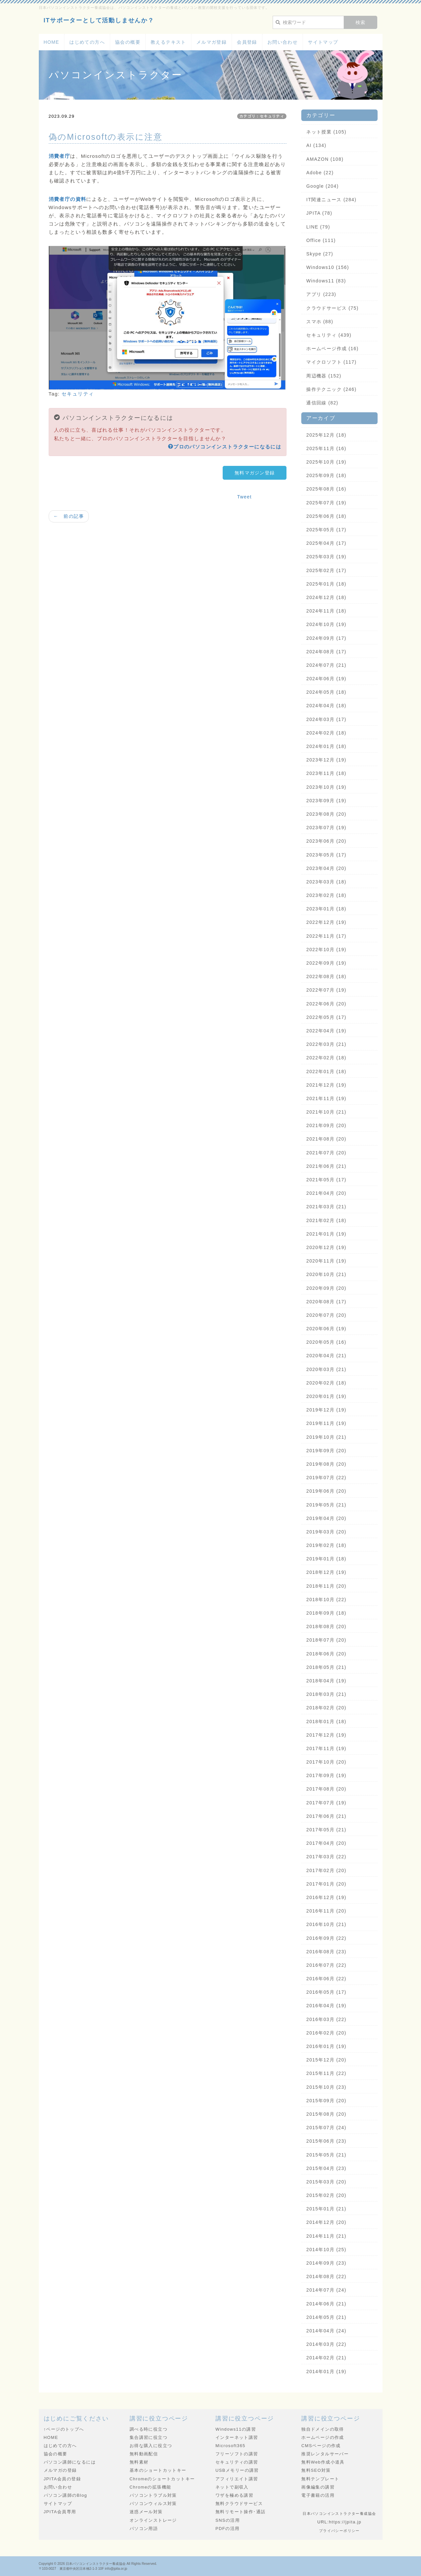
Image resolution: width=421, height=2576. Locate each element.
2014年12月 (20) (326, 2222)
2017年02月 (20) (326, 1870)
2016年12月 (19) (326, 1897)
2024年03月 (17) (326, 719)
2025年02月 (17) (326, 570)
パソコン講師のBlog (65, 2495)
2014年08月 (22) (326, 2276)
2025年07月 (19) (326, 502)
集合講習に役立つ (148, 2437)
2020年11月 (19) (326, 1261)
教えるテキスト (168, 42)
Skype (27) (319, 253)
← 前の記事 (69, 516)
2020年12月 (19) (326, 1247)
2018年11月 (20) (326, 1586)
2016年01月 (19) (326, 2046)
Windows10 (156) (327, 267)
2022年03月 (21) (326, 1044)
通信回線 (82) (322, 402)
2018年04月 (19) (326, 1680)
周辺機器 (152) (323, 375)
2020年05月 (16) (326, 1342)
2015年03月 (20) (326, 2181)
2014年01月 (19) (326, 2371)
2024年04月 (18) (326, 705)
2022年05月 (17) (326, 1017)
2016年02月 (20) (326, 2032)
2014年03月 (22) (326, 2344)
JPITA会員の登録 (62, 2478)
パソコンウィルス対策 (153, 2503)
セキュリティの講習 (236, 2462)
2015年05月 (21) (326, 2154)
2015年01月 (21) (326, 2208)
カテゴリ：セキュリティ (261, 116)
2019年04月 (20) (326, 1518)
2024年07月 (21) (326, 665)
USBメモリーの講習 (237, 2470)
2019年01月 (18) (326, 1558)
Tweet (244, 496)
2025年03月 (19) (326, 556)
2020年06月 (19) (326, 1328)
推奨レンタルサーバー (325, 2453)
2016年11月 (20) (326, 1911)
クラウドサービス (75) (332, 308)
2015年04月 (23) (326, 2168)
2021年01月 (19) (326, 1234)
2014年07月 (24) (326, 2290)
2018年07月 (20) (326, 1640)
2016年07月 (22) (326, 1965)
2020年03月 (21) (326, 1369)
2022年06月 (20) (326, 1003)
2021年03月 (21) (326, 1206)
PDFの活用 (227, 2528)
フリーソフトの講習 (236, 2453)
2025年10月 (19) (326, 462)
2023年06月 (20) (326, 841)
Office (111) (321, 240)
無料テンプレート (320, 2478)
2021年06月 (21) (326, 1166)
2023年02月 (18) (326, 895)
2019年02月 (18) (326, 1545)
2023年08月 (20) (326, 814)
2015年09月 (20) (326, 2100)
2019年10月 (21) (326, 1437)
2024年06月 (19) (326, 678)
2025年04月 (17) (326, 543)
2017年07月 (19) (326, 1802)
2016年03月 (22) (326, 2019)
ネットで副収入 (232, 2487)
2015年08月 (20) (326, 2114)
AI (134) (316, 145)
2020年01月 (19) (326, 1396)
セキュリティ (78, 394)
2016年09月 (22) (326, 1938)
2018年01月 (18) (326, 1721)
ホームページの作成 (322, 2437)
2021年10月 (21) (326, 1112)
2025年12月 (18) (326, 435)
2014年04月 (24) (326, 2330)
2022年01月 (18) (326, 1071)
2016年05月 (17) (326, 1992)
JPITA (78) (319, 213)
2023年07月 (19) (326, 827)
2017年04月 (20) (326, 1843)
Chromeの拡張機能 (150, 2487)
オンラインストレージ (153, 2520)
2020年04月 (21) (326, 1355)
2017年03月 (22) (326, 1856)
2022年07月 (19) (326, 990)
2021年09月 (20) (326, 1125)
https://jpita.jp (345, 2521)
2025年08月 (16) (326, 489)
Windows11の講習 (235, 2429)
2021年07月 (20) (326, 1152)
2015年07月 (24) (326, 2127)
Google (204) (322, 186)
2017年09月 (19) (326, 1775)
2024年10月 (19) (326, 624)
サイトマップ (323, 42)
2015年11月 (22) (326, 2073)
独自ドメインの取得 (322, 2429)
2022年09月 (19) (326, 963)
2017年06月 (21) (326, 1816)
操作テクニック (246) (331, 389)
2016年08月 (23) (326, 1951)
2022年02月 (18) (326, 1057)
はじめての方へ (87, 42)
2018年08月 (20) (326, 1626)
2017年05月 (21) (326, 1829)
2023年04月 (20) (326, 868)
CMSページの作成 (321, 2445)
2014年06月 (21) (326, 2303)
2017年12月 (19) (326, 1735)
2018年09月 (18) (326, 1613)
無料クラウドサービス (239, 2503)
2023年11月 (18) (326, 773)
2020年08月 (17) (326, 1301)
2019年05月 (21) (326, 1504)
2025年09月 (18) (326, 475)
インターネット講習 (236, 2437)
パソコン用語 (144, 2528)
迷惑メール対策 (146, 2511)
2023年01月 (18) (326, 908)
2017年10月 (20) (326, 1762)
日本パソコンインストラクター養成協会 (96, 2563)
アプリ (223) (321, 294)
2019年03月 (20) (326, 1531)
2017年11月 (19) (326, 1748)
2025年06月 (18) (326, 516)
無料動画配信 (144, 2453)
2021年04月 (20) (326, 1193)
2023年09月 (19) (326, 800)
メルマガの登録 (60, 2470)
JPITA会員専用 (60, 2511)
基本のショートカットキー (158, 2470)
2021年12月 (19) (326, 1085)
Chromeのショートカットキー (162, 2478)
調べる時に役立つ (148, 2429)
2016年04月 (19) (326, 2005)
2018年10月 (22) (326, 1599)
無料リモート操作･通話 (240, 2511)
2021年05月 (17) (326, 1179)
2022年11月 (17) (326, 936)
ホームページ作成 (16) (332, 348)
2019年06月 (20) (326, 1491)
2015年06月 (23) (326, 2141)
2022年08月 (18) (326, 976)
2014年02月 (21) (326, 2357)
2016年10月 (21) (326, 1924)
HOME (52, 42)
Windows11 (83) (326, 280)
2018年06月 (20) (326, 1653)
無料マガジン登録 (255, 472)
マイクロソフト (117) (331, 362)
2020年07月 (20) (326, 1315)
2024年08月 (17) (326, 651)
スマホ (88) (319, 321)
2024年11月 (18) (326, 611)
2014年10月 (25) (326, 2249)
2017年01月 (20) (326, 1884)
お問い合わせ (282, 42)
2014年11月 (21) (326, 2236)
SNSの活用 (227, 2520)
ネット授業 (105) (326, 131)
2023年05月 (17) (326, 854)
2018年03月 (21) (326, 1694)
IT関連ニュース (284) (331, 199)
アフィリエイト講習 (236, 2478)
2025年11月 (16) (326, 448)
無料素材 (139, 2462)
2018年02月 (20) (326, 1707)
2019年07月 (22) (326, 1477)
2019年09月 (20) (326, 1450)
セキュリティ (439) (328, 335)
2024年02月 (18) (326, 732)
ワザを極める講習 (234, 2495)
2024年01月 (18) (326, 746)
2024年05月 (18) (326, 692)
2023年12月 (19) (326, 759)
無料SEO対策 (316, 2470)
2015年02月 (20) (326, 2195)
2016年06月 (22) (326, 1978)
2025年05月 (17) (326, 529)
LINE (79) (318, 226)
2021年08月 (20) (326, 1139)
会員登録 (247, 42)
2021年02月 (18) (326, 1220)
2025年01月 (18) (326, 584)
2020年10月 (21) (326, 1274)
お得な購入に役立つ (151, 2445)
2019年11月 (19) (326, 1423)
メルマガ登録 (211, 42)
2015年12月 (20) (326, 2059)
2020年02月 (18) (326, 1382)
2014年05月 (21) (326, 2317)
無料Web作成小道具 (323, 2462)
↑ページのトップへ (64, 2429)
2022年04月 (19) (326, 1030)
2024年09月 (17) (326, 638)
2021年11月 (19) (326, 1098)
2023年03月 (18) (326, 881)
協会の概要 (127, 42)
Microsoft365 (230, 2445)
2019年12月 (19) (326, 1409)
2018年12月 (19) (326, 1572)
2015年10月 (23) (326, 2087)
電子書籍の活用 (317, 2495)
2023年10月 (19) (326, 787)
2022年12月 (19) (326, 922)
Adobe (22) (320, 172)
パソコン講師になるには (70, 2462)
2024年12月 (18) (326, 597)
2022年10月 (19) (326, 949)
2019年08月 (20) (326, 1464)
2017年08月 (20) (326, 1789)
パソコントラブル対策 (153, 2495)
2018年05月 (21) (326, 1667)
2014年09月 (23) (326, 2263)
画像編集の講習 (317, 2487)
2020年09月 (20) (326, 1288)
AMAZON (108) (324, 159)
